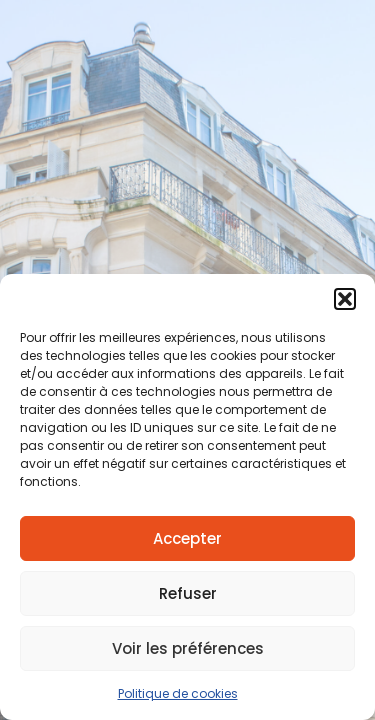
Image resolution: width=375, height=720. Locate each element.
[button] (345, 299)
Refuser (188, 593)
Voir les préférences (188, 648)
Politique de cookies (178, 693)
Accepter (187, 538)
